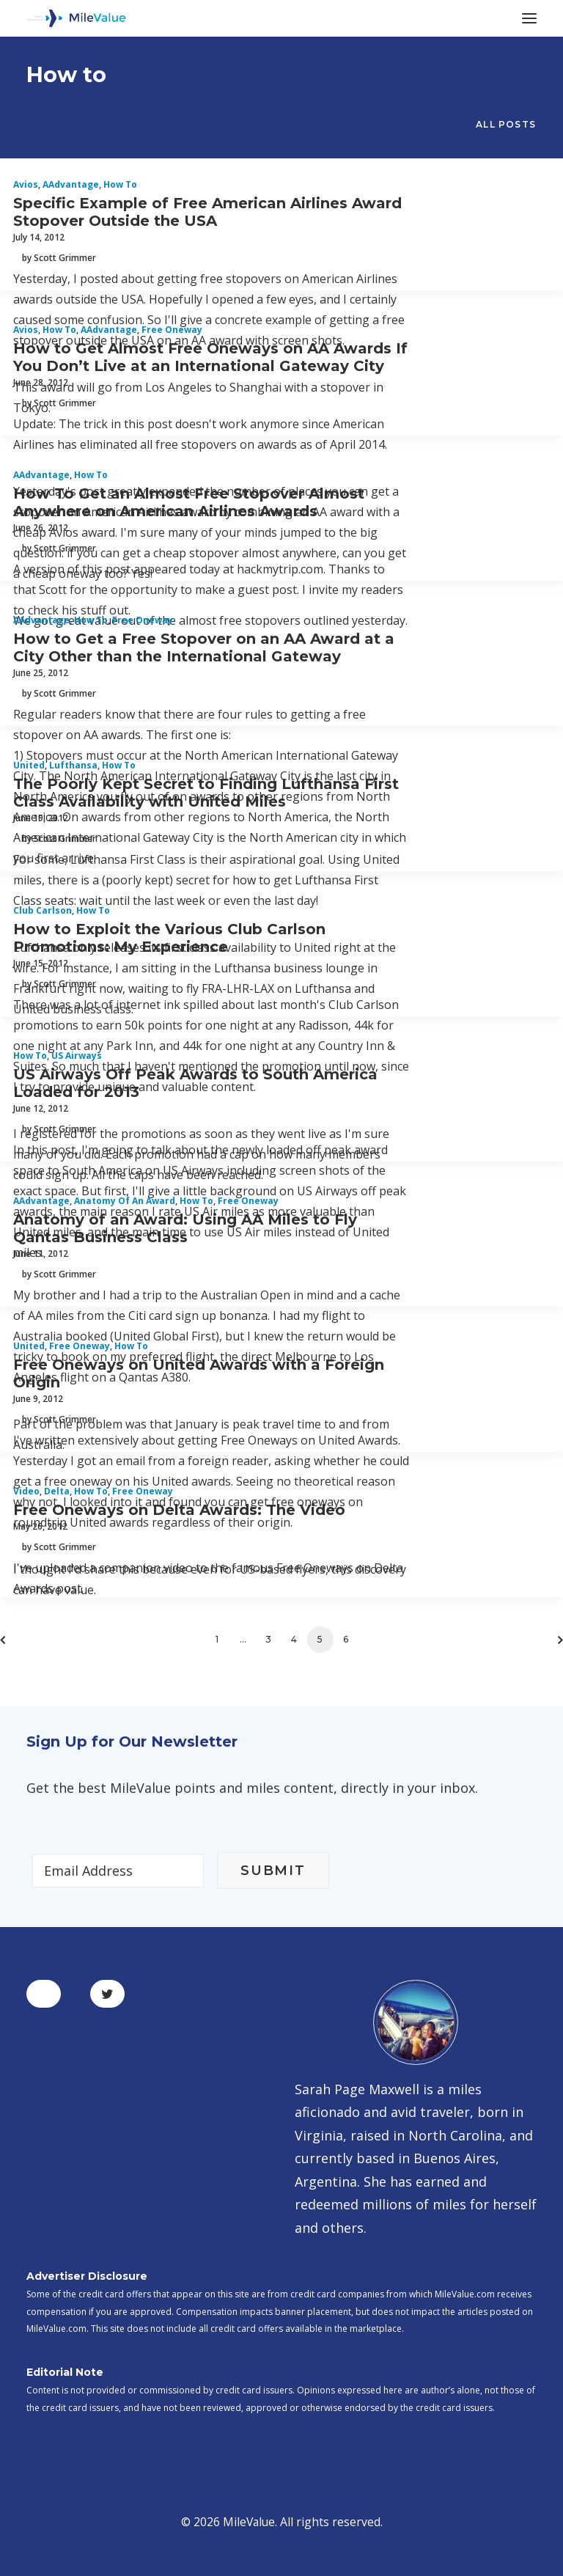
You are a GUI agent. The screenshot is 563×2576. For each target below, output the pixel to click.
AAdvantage (71, 184)
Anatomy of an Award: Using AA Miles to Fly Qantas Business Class (185, 1228)
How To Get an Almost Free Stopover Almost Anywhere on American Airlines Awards (188, 502)
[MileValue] (76, 18)
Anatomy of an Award (124, 1201)
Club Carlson (42, 910)
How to (120, 184)
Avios (25, 184)
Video (26, 1491)
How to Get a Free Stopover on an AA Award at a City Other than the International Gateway (203, 647)
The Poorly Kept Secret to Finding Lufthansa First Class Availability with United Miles (206, 792)
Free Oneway (171, 329)
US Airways (76, 1055)
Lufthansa (73, 765)
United (29, 765)
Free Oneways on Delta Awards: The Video (179, 1510)
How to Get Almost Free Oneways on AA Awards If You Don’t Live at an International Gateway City (210, 357)
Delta (57, 1491)
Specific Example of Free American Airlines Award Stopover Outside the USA (207, 212)
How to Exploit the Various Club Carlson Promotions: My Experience (169, 937)
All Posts (506, 124)
